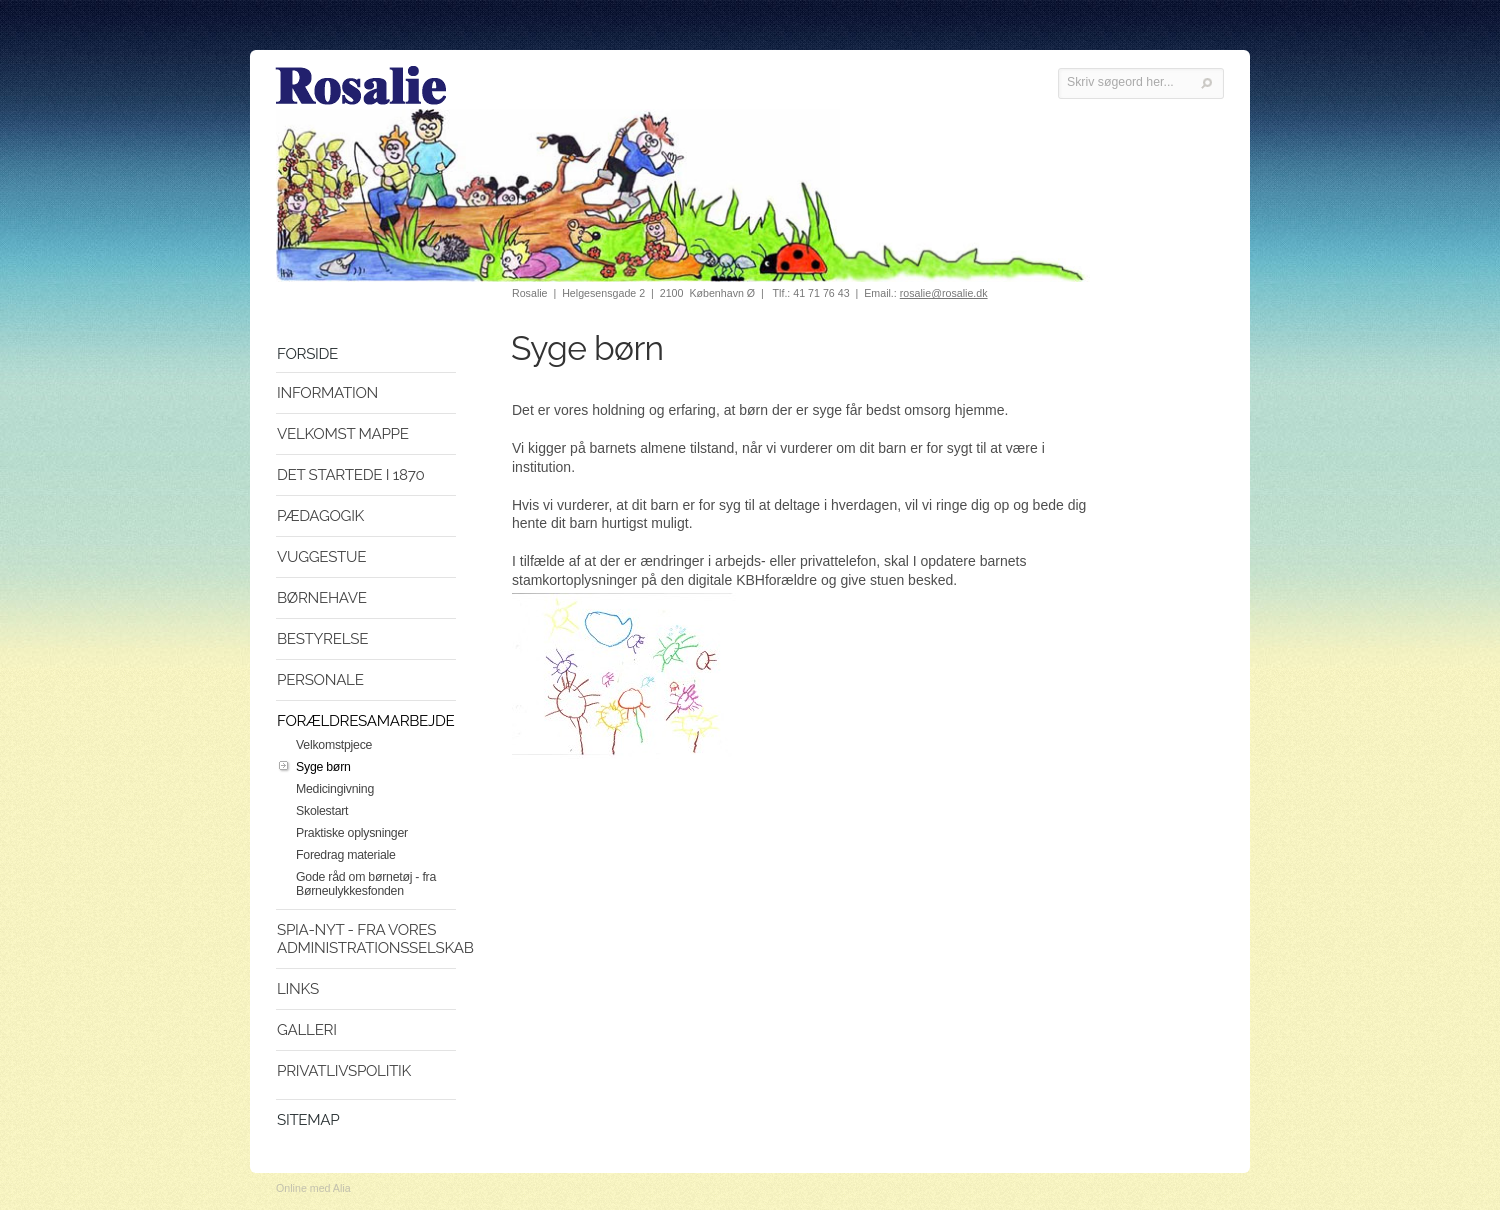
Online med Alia (313, 1188)
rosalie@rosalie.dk (944, 293)
